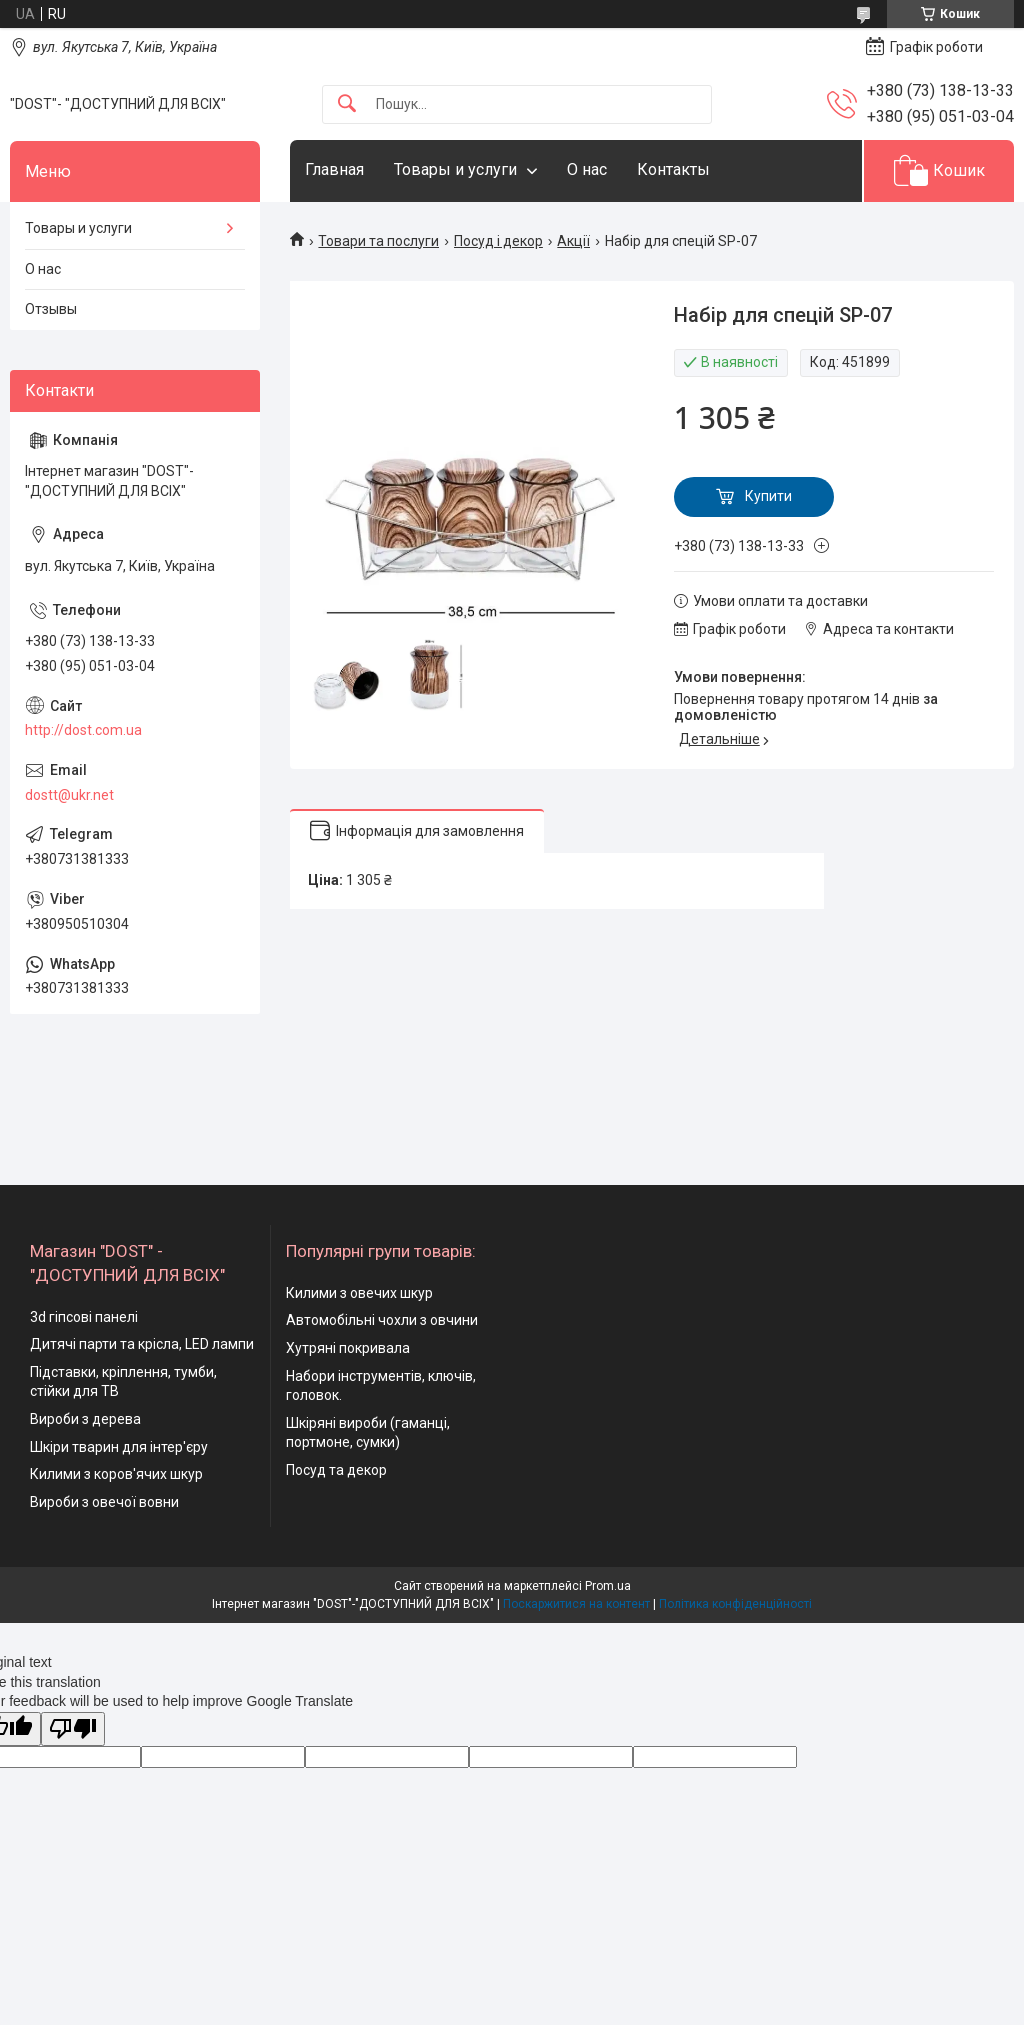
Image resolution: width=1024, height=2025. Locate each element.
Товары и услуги (455, 169)
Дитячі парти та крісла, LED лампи (142, 1344)
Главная (334, 169)
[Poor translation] (73, 1729)
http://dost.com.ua (83, 730)
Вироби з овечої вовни (104, 1502)
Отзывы (51, 309)
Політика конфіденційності (735, 1604)
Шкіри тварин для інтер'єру (119, 1447)
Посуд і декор (498, 241)
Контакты (673, 169)
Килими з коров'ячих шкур (116, 1474)
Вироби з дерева (85, 1419)
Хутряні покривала (348, 1348)
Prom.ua (608, 1586)
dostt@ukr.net (69, 795)
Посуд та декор (336, 1470)
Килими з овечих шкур (359, 1293)
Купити (768, 496)
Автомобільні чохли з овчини (382, 1320)
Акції (573, 241)
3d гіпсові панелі (84, 1317)
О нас (587, 169)
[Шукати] (347, 104)
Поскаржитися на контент (576, 1604)
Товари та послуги (378, 241)
